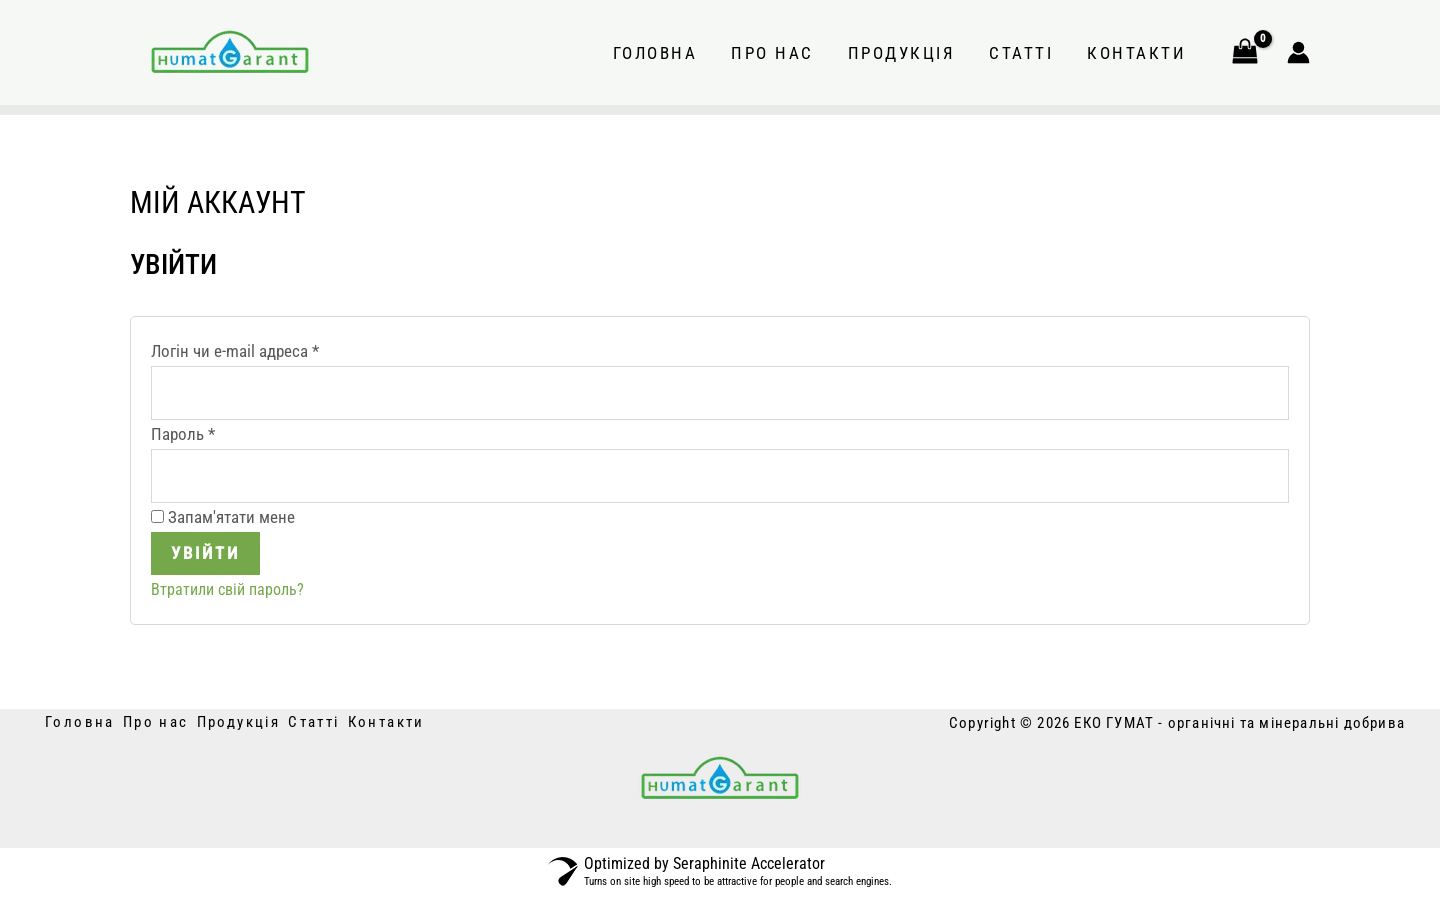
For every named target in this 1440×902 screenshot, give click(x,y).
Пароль (227, 435)
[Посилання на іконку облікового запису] (1298, 52)
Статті (1021, 53)
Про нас (772, 53)
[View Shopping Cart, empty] (1245, 53)
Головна (655, 53)
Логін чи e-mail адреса (279, 349)
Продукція (902, 53)
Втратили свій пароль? (232, 594)
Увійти (205, 558)
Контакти (1136, 53)
